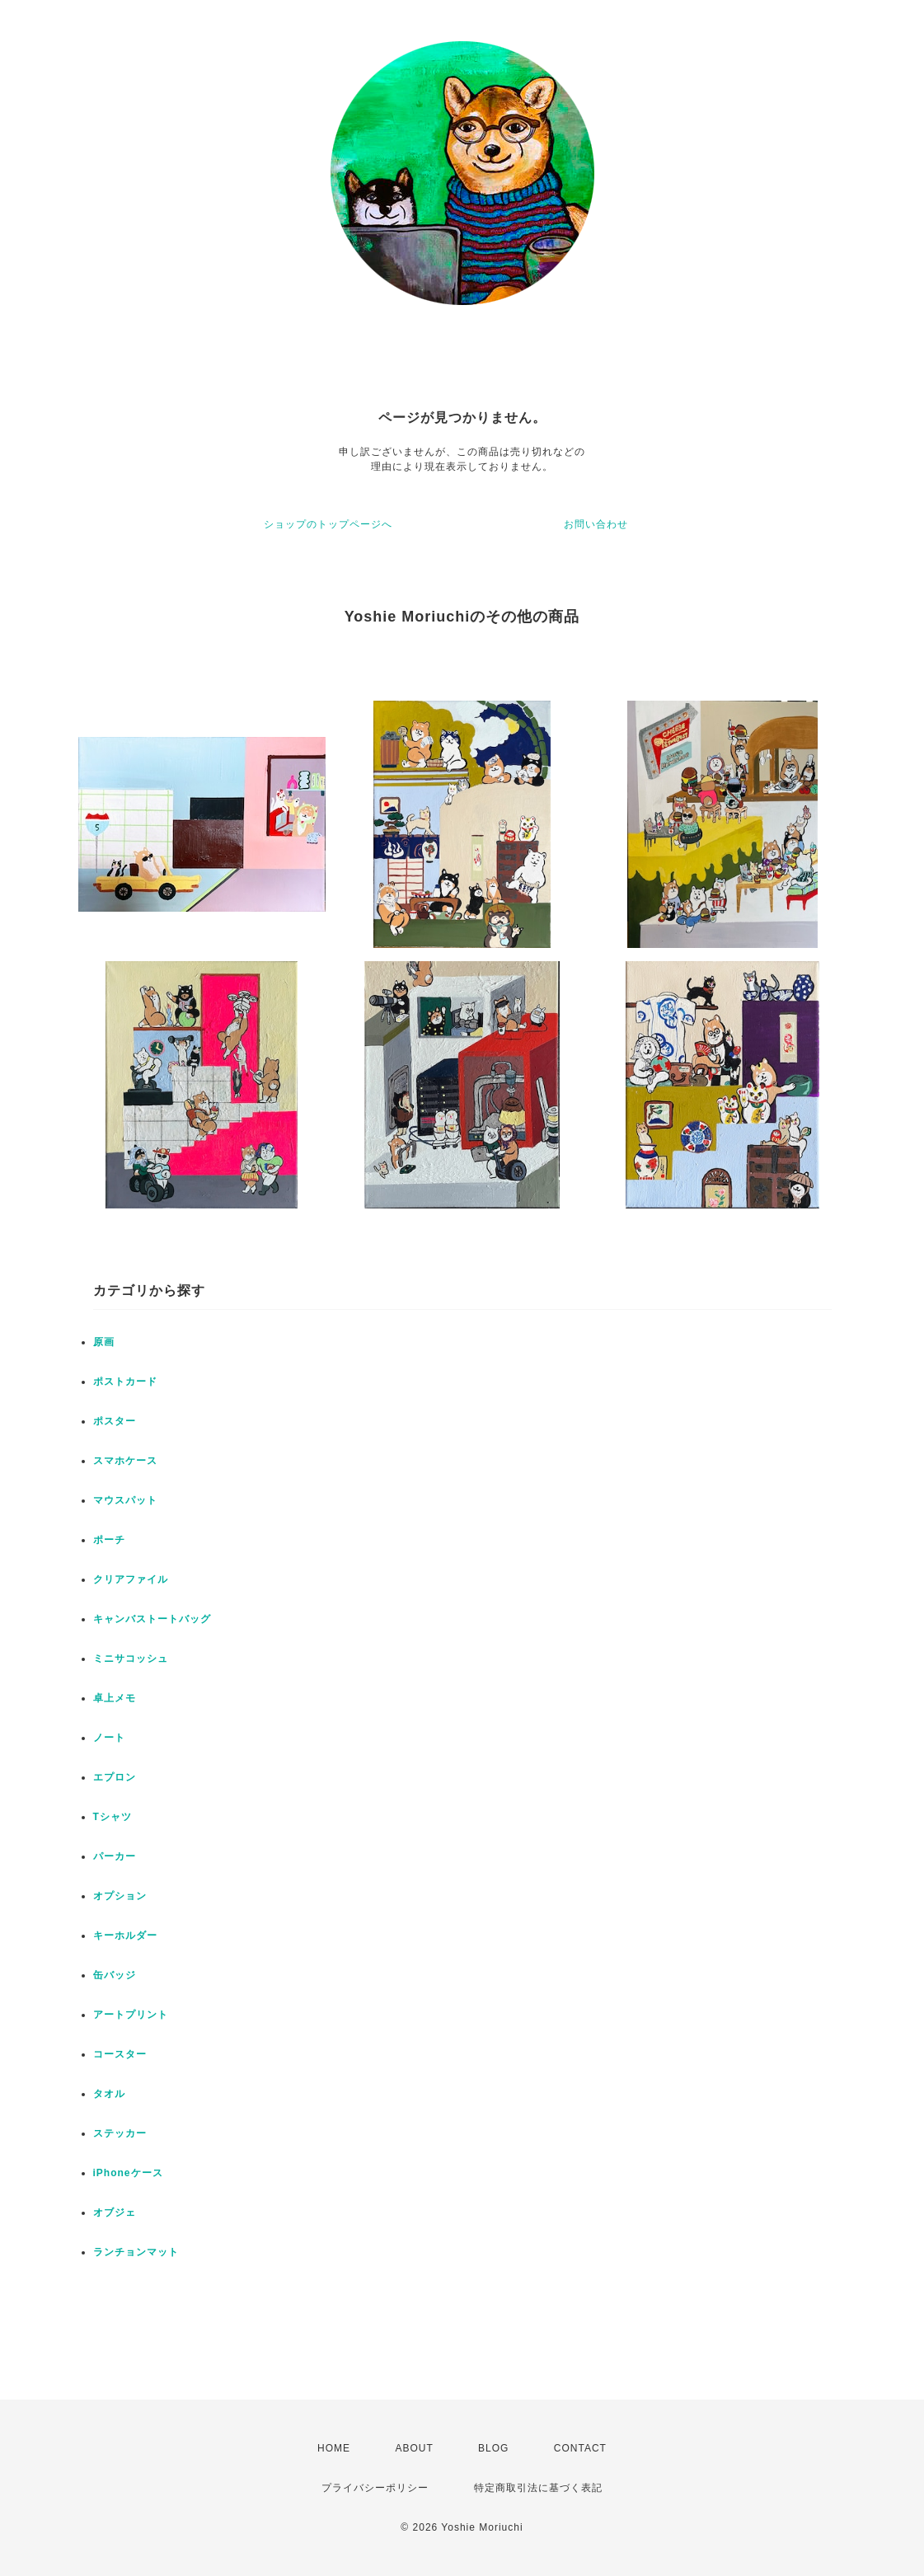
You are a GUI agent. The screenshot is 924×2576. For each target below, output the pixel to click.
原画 (104, 1342)
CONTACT (580, 2448)
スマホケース (125, 1460)
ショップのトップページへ (328, 524)
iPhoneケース (128, 2173)
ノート (109, 1737)
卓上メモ (114, 1698)
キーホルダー (125, 1935)
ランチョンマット (136, 2252)
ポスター (114, 1421)
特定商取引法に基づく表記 (538, 2488)
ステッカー (120, 2133)
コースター (120, 2054)
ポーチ (109, 1540)
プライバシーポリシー (375, 2488)
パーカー (114, 1856)
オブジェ (114, 2212)
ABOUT (414, 2448)
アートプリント (130, 2014)
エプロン (114, 1777)
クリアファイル (130, 1579)
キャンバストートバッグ (152, 1619)
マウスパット (125, 1500)
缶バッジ (114, 1975)
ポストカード (125, 1381)
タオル (109, 2094)
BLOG (493, 2448)
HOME (333, 2448)
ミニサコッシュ (130, 1658)
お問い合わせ (596, 524)
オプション (120, 1896)
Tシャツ (112, 1817)
